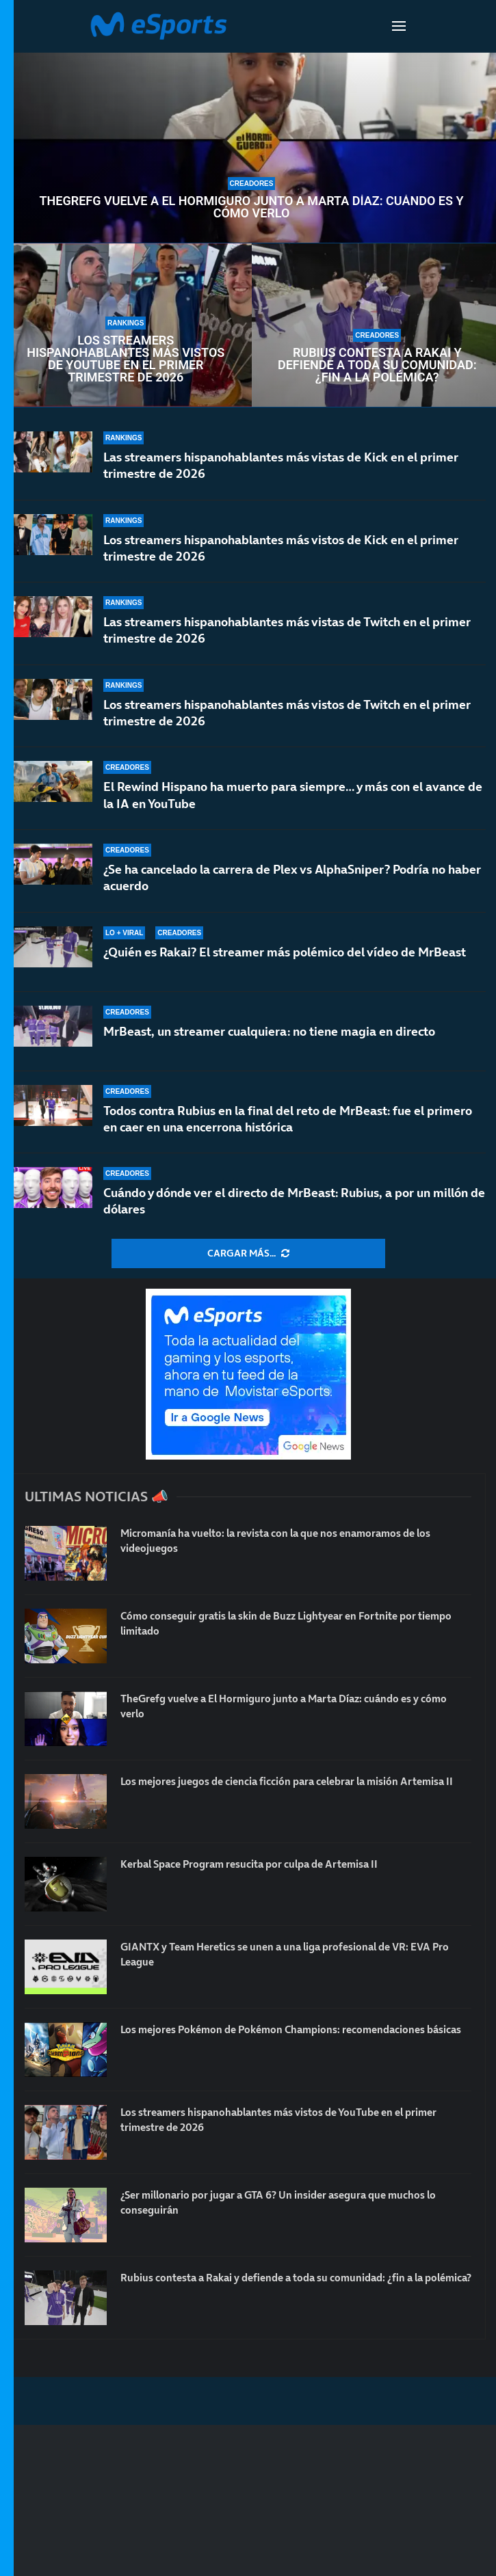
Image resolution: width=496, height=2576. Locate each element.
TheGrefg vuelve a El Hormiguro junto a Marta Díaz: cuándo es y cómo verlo (251, 207)
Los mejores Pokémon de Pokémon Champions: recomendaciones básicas (283, 2037)
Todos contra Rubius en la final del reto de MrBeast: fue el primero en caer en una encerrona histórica (287, 1119)
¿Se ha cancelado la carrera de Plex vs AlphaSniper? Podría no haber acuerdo (292, 877)
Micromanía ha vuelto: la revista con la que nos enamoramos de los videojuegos (288, 1541)
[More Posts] (248, 1254)
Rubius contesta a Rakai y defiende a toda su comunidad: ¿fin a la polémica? (377, 365)
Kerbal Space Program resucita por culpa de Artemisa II (261, 1864)
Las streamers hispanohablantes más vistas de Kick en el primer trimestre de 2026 (280, 465)
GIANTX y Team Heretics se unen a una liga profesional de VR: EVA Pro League (288, 1955)
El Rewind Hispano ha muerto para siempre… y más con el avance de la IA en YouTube (292, 794)
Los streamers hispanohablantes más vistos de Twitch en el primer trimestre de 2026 (287, 712)
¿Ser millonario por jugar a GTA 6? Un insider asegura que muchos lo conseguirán (290, 2203)
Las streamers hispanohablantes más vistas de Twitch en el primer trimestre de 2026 (287, 630)
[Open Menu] (399, 26)
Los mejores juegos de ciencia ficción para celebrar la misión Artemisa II (271, 1789)
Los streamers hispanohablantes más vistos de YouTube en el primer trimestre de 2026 (125, 359)
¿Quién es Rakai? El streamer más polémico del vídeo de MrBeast (284, 952)
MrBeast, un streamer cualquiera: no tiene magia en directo (269, 1031)
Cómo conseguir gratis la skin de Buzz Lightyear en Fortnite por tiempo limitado (280, 1624)
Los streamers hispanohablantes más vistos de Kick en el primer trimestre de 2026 (280, 548)
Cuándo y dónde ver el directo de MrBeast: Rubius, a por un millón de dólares (294, 1201)
